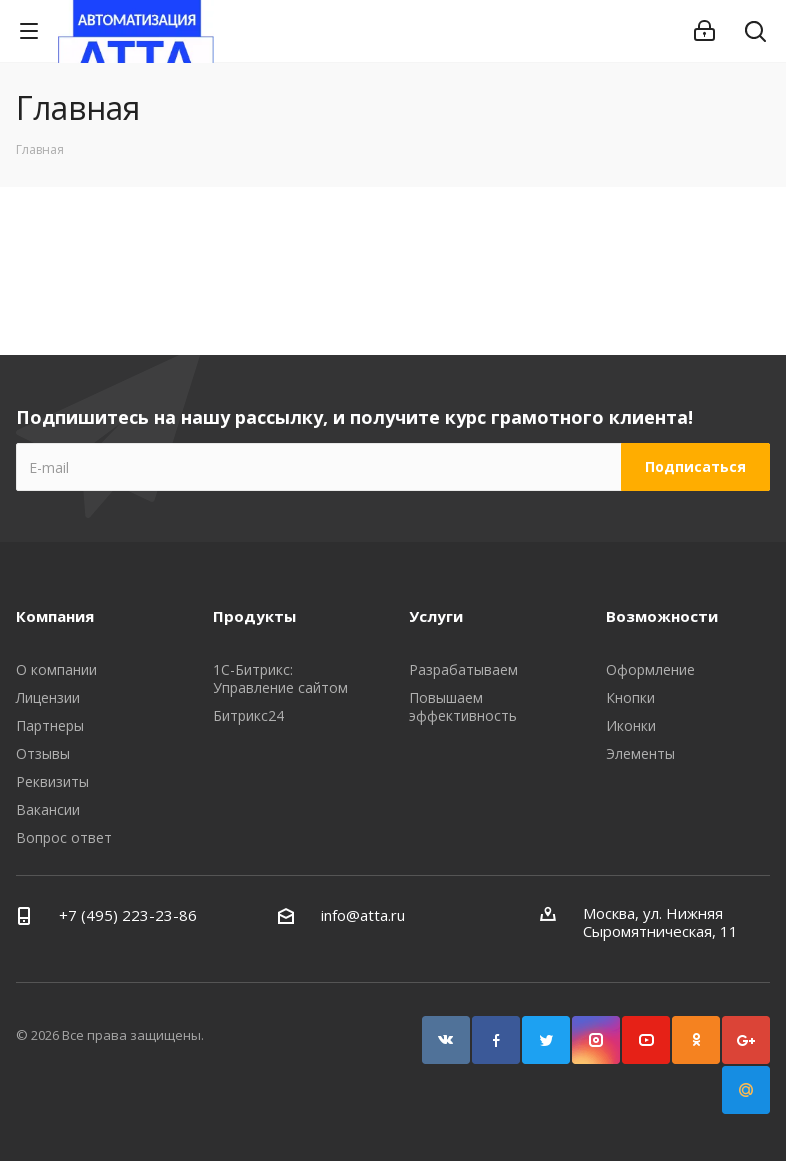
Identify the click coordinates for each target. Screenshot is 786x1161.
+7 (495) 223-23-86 (128, 915)
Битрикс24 (248, 715)
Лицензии (48, 697)
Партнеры (50, 725)
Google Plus (746, 1040)
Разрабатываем (463, 669)
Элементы (640, 753)
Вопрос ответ (64, 837)
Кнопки (630, 697)
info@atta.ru (363, 915)
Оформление (650, 669)
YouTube (646, 1040)
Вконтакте (446, 1040)
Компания (55, 616)
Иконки (631, 725)
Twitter (546, 1040)
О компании (56, 669)
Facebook (496, 1040)
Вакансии (48, 809)
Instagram (596, 1040)
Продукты (254, 616)
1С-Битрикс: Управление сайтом (280, 678)
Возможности (662, 616)
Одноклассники (696, 1040)
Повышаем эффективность (463, 706)
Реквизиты (52, 781)
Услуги (436, 616)
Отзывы (43, 753)
